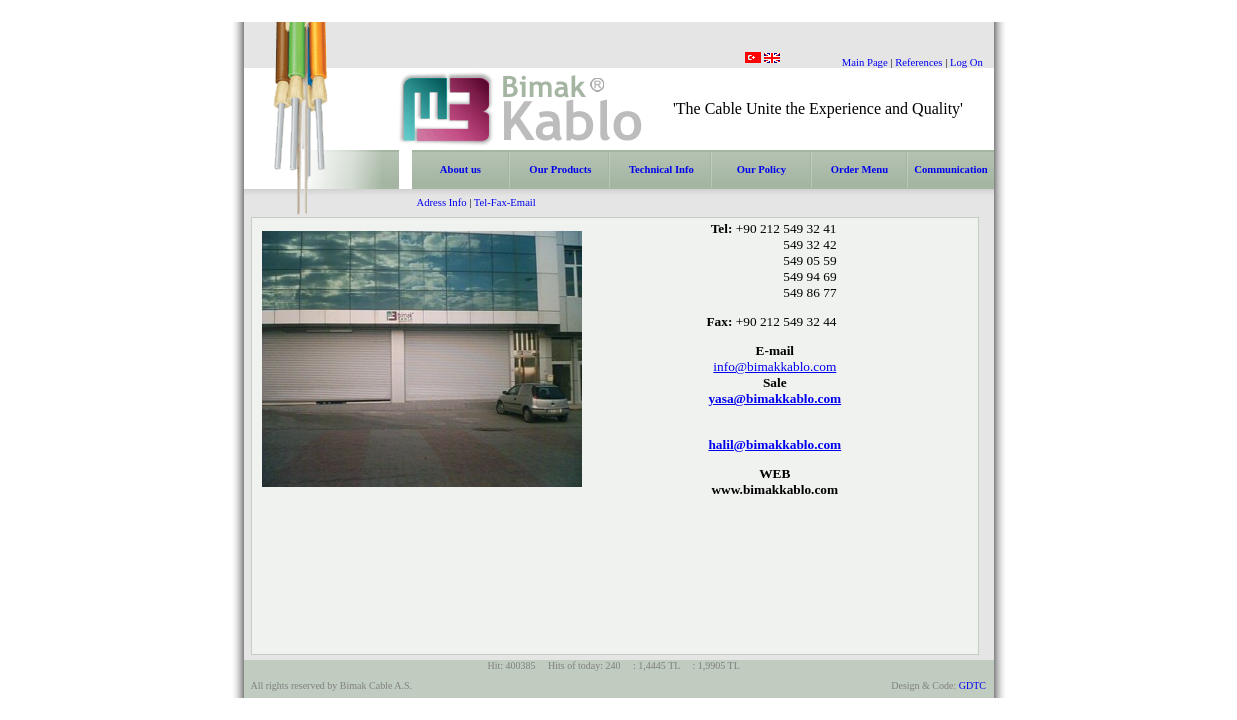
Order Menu (860, 169)
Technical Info (661, 169)
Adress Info (442, 202)
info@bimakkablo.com (774, 366)
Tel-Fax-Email (505, 202)
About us (460, 169)
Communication (950, 169)
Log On (966, 62)
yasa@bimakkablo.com (774, 398)
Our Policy (761, 169)
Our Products (560, 169)
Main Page (865, 62)
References (918, 62)
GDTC (972, 685)
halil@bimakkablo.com (774, 444)
